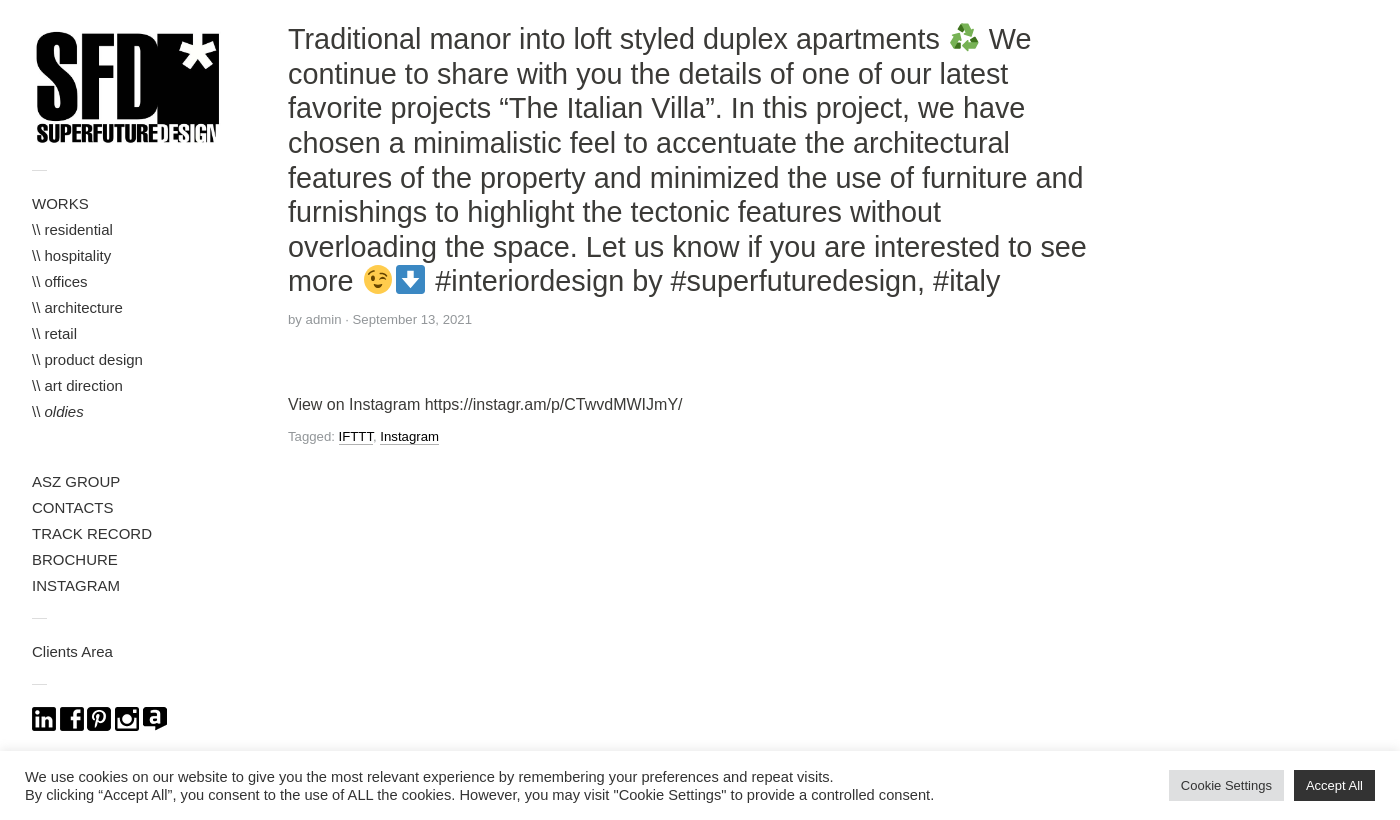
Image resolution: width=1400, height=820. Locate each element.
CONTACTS (72, 507)
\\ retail (54, 333)
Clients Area (72, 651)
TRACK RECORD (92, 533)
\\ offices (60, 281)
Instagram (409, 436)
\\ (58, 411)
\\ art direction (77, 385)
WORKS (60, 203)
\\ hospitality (71, 255)
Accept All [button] (1334, 785)
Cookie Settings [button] (1226, 785)
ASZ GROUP (76, 481)
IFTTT (356, 436)
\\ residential (72, 229)
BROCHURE (75, 559)
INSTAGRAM (76, 585)
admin (324, 319)
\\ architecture (77, 307)
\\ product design (87, 359)
